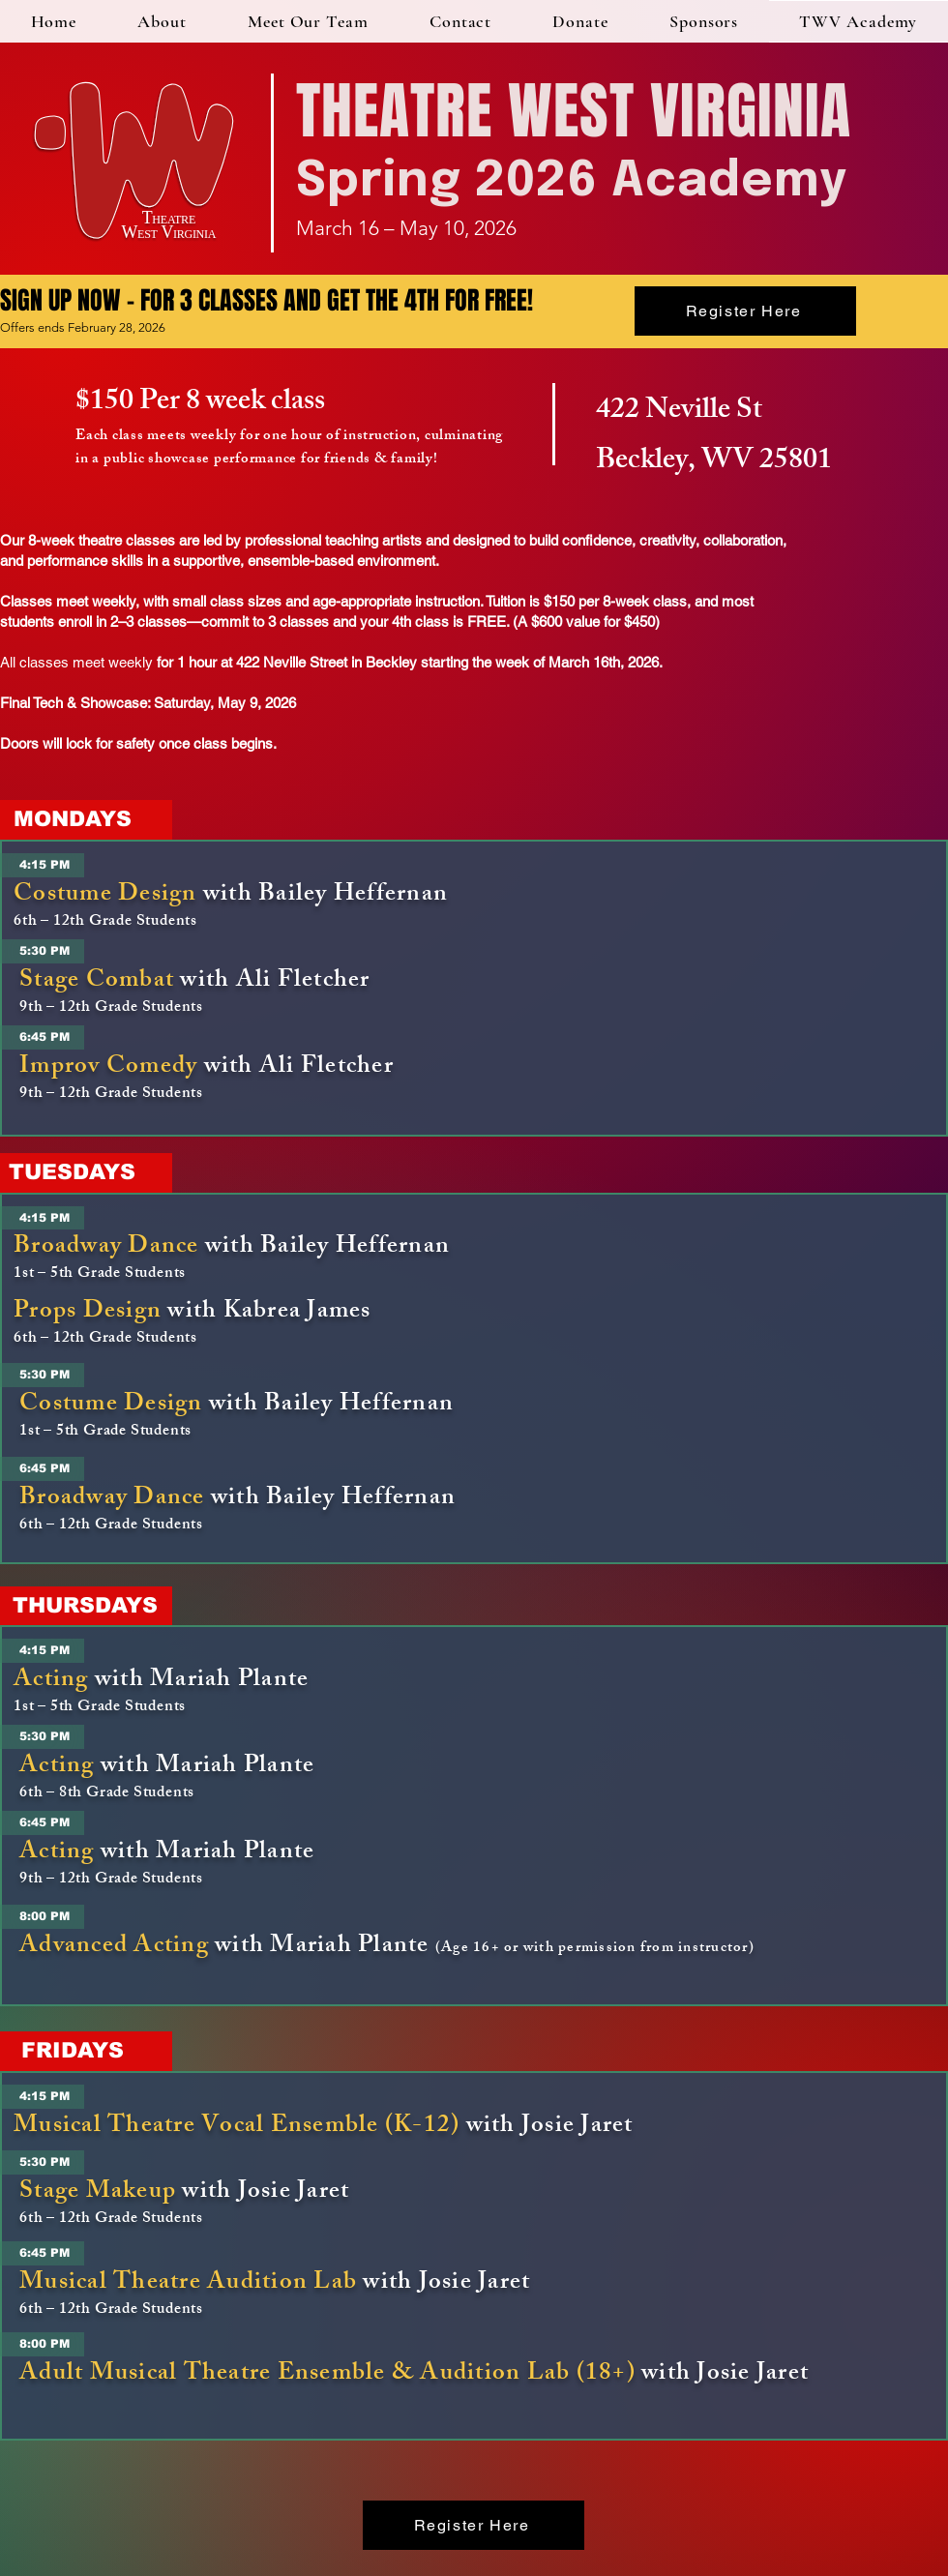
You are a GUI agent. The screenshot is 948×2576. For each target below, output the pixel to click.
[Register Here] (745, 311)
